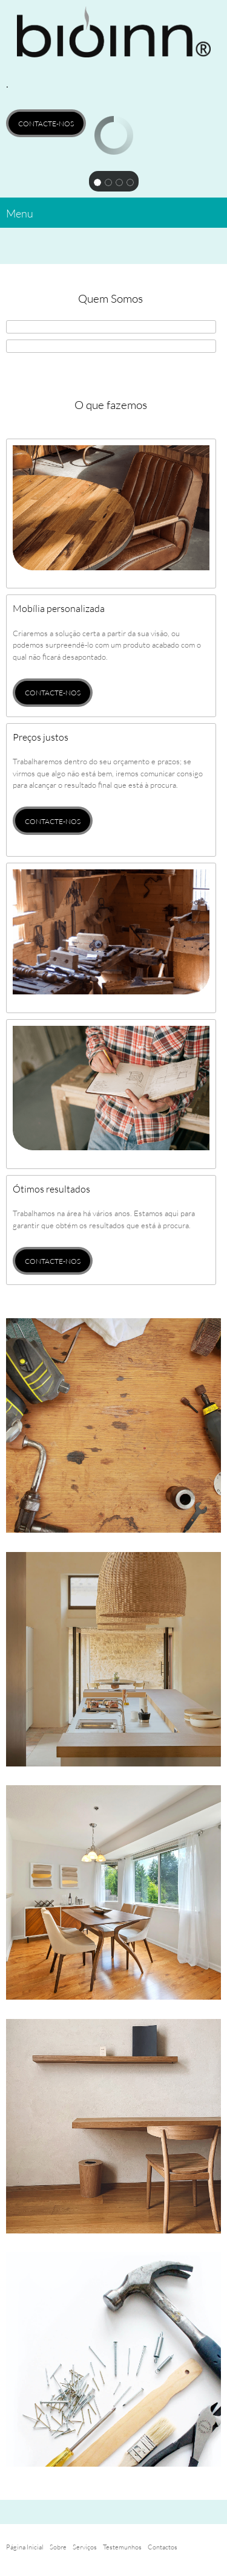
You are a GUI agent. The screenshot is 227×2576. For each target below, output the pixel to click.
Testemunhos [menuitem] (122, 2547)
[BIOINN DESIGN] (113, 36)
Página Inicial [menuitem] (25, 2547)
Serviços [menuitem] (85, 2547)
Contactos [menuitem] (162, 2547)
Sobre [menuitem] (58, 2547)
